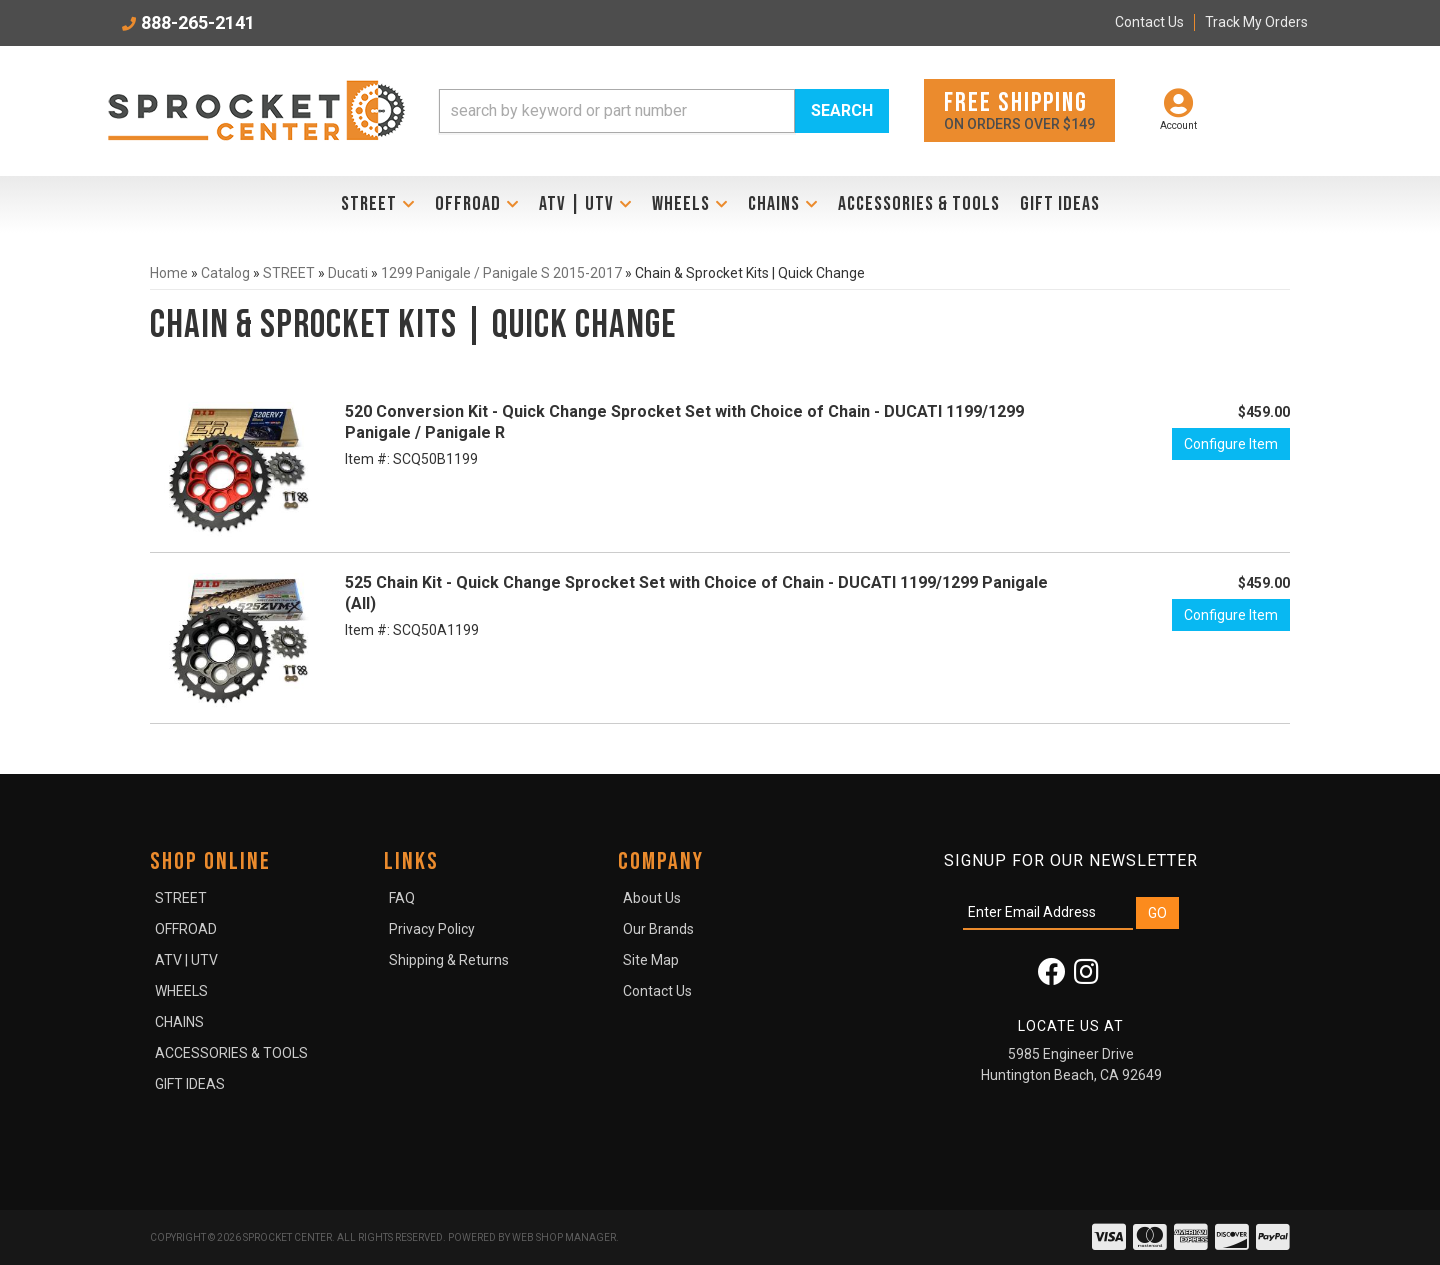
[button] (664, 111)
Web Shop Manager (564, 1237)
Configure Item (1231, 444)
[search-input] (617, 111)
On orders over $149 (1019, 109)
